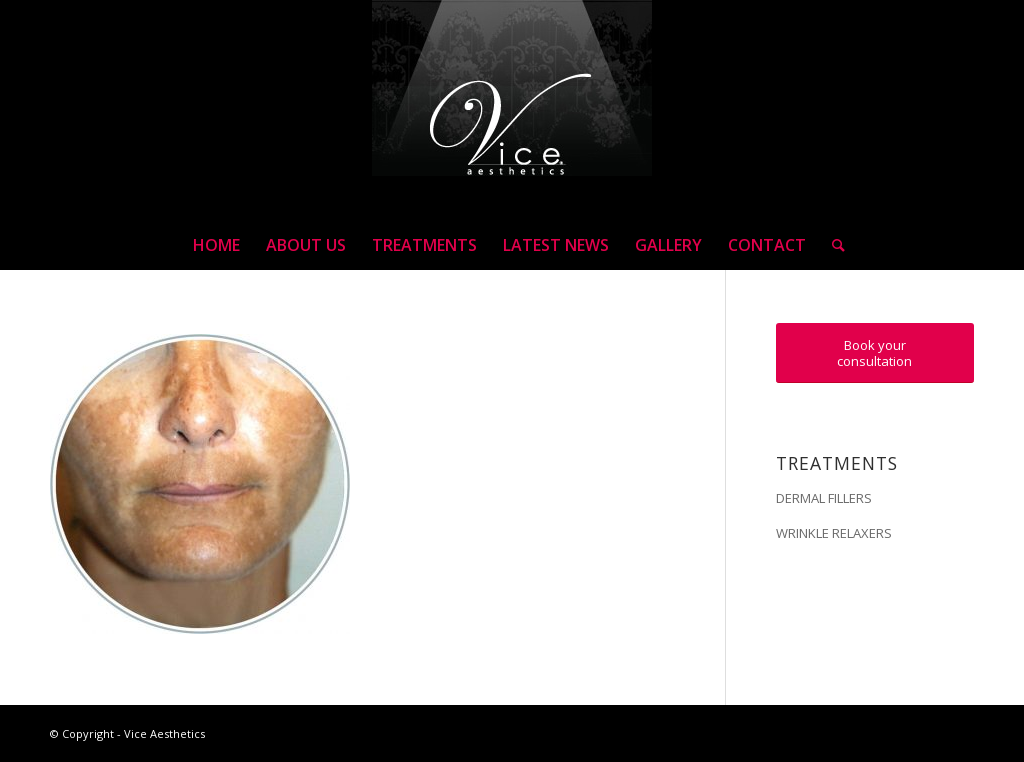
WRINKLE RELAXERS (834, 533)
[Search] (832, 245)
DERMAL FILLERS (824, 498)
